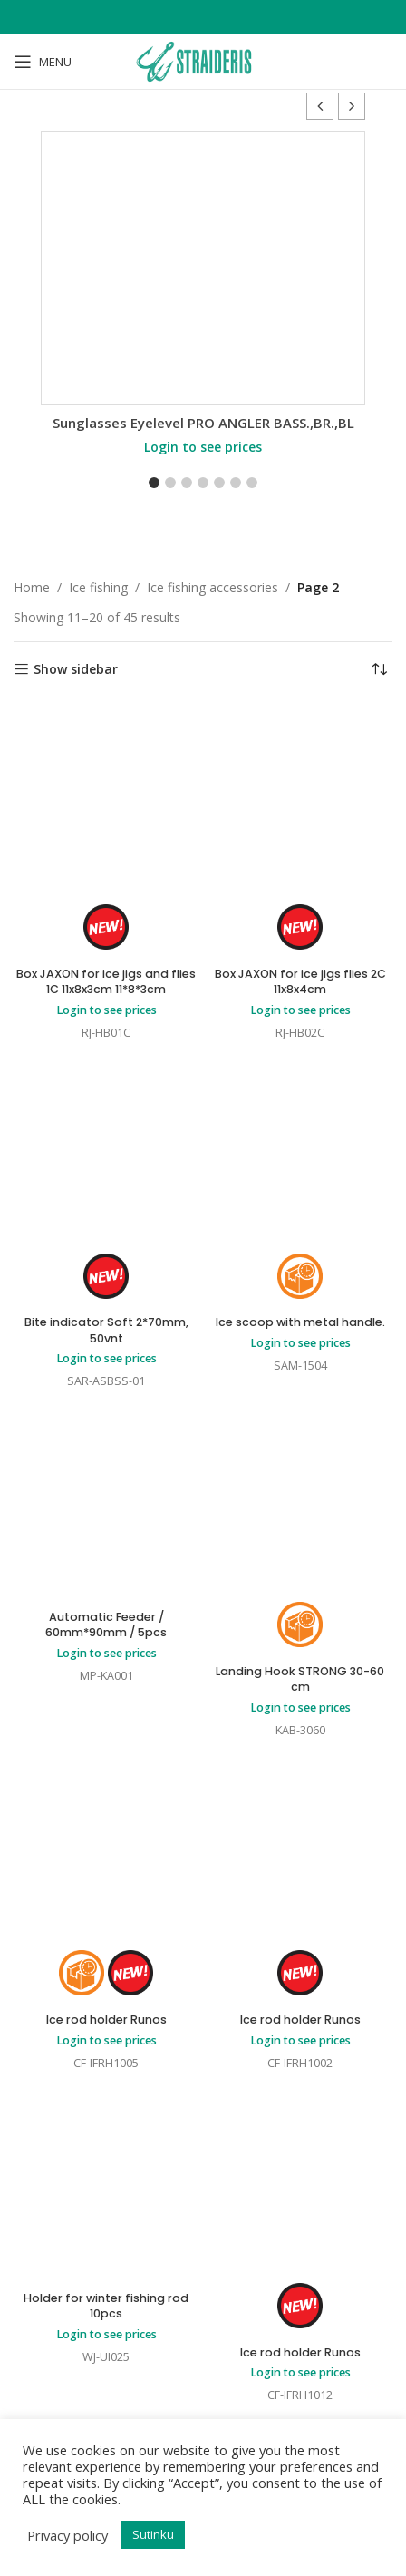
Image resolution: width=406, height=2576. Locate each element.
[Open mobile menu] (43, 62)
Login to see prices (203, 446)
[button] (351, 106)
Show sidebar (76, 670)
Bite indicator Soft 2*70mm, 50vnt (106, 1330)
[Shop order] (378, 669)
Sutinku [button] (153, 2534)
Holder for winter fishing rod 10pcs (106, 2306)
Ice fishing (98, 587)
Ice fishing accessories (212, 587)
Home (32, 587)
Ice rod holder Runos (106, 2019)
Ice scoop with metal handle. (300, 1322)
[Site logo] (203, 60)
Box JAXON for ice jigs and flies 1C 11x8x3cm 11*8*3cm (106, 982)
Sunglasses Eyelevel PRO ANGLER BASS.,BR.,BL (203, 423)
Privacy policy (67, 2535)
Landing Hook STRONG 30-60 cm (300, 1679)
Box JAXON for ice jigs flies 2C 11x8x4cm (300, 982)
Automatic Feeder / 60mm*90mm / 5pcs (106, 1625)
